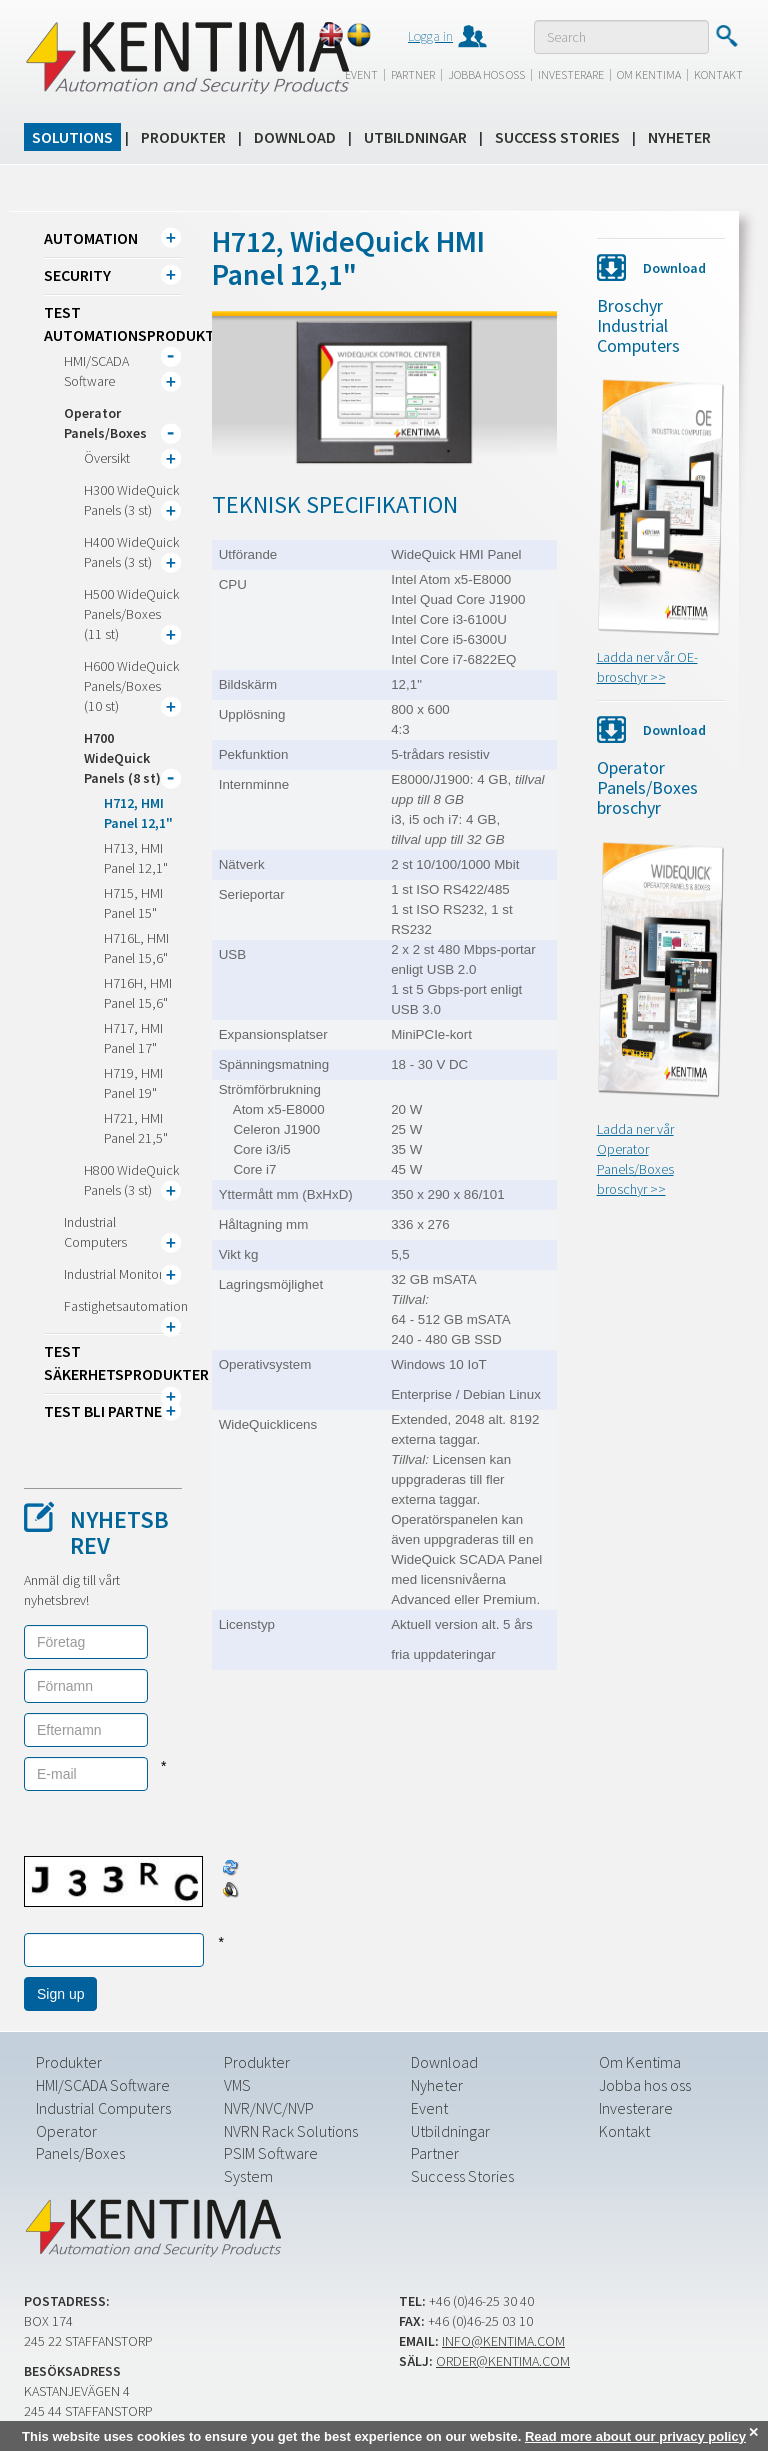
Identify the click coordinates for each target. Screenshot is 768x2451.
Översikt (107, 458)
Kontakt (718, 74)
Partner (413, 74)
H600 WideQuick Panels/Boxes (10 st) (131, 686)
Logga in (430, 36)
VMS (237, 2085)
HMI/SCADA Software (103, 2085)
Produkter (183, 137)
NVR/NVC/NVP (269, 2108)
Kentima (186, 57)
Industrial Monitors (116, 1274)
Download (295, 137)
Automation (91, 238)
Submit (726, 36)
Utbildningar (415, 137)
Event (361, 74)
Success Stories (557, 137)
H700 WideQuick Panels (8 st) (122, 758)
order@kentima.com (503, 2361)
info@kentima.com (503, 2341)
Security (77, 275)
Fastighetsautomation (126, 1306)
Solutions (72, 137)
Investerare (571, 74)
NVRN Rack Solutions (291, 2131)
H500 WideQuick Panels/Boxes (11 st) (131, 614)
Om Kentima (649, 74)
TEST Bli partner (107, 1411)
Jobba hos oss (486, 74)
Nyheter (679, 137)
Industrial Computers (103, 2108)
